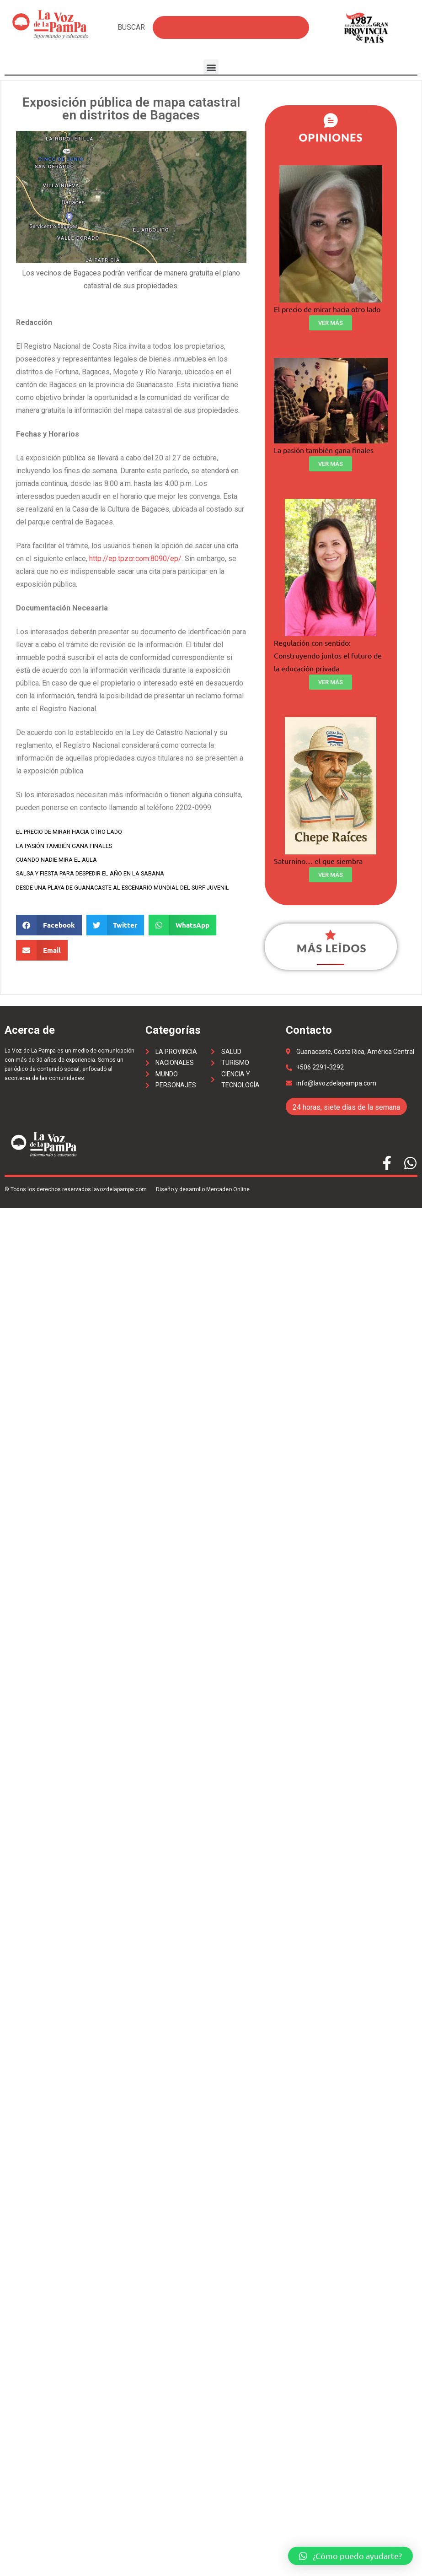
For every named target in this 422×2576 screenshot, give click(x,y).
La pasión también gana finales (64, 845)
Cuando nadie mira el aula (56, 859)
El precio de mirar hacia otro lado (69, 831)
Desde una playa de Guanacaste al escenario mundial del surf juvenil (122, 887)
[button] (211, 67)
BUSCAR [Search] (131, 27)
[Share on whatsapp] (182, 925)
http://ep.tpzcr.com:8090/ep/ (135, 558)
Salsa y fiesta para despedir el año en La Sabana (90, 873)
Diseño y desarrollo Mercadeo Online (203, 1189)
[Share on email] (42, 950)
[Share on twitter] (115, 925)
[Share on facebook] (49, 925)
